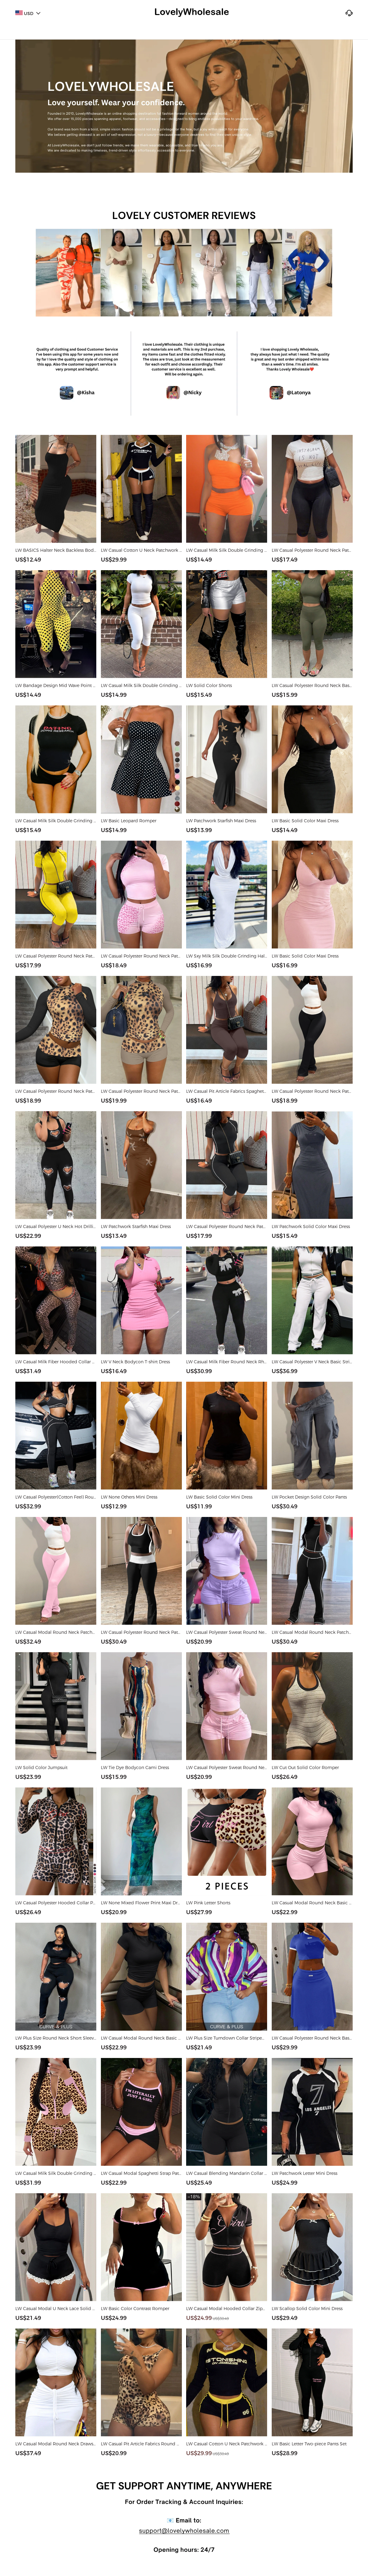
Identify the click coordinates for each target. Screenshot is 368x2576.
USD (27, 14)
